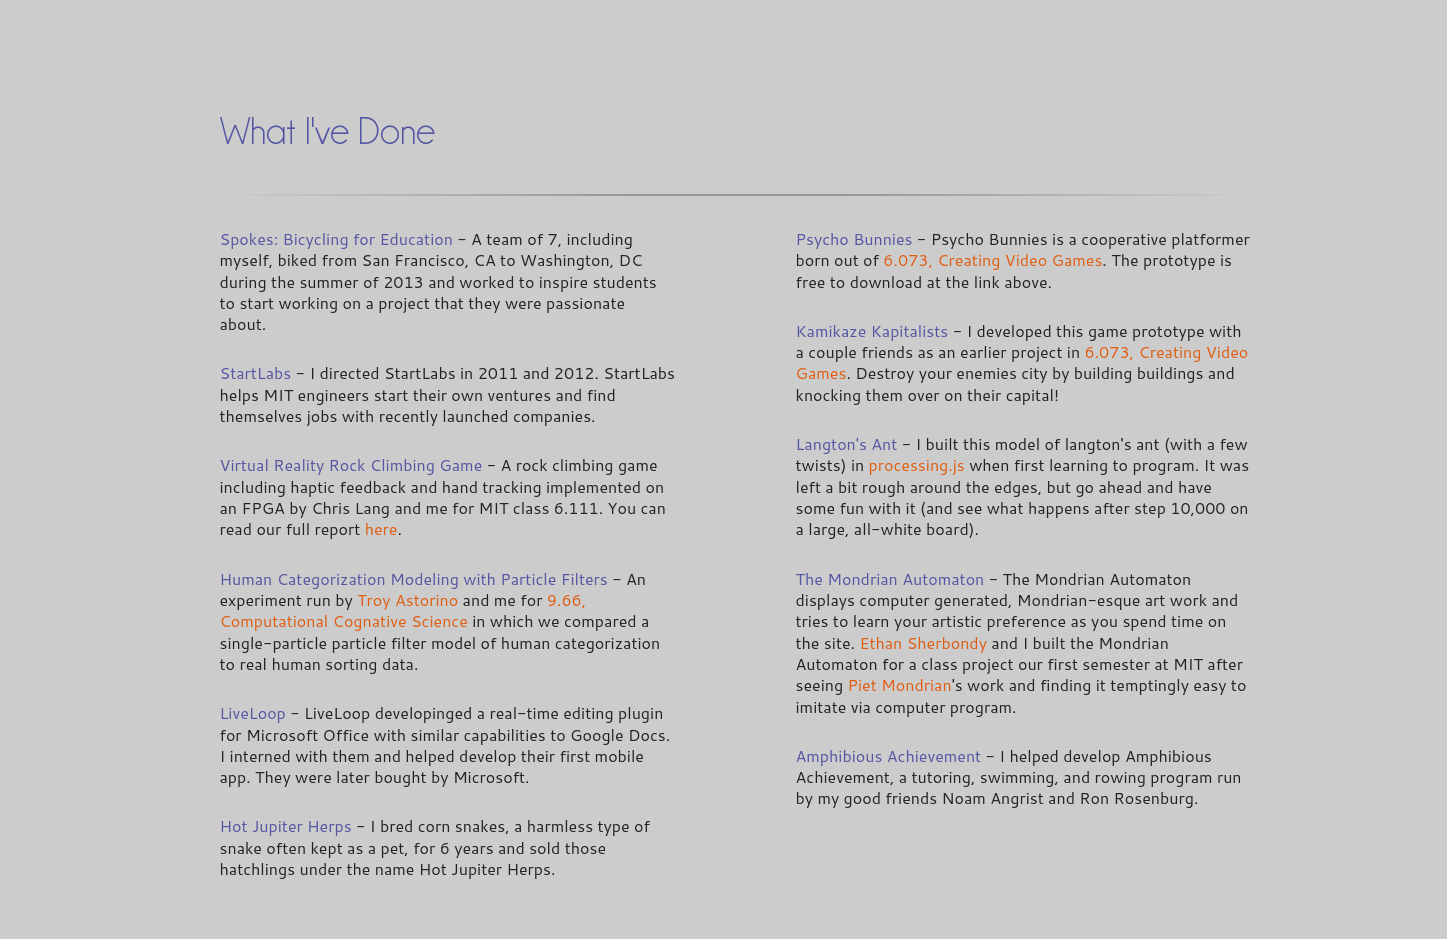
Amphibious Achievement (889, 755)
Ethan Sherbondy (923, 642)
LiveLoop (253, 712)
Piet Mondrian (900, 684)
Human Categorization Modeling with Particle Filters (414, 578)
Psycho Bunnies (854, 238)
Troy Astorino (407, 599)
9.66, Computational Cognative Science (403, 610)
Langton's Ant (847, 443)
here (381, 528)
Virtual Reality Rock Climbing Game (351, 464)
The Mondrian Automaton (890, 578)
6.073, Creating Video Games (992, 259)
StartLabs (256, 372)
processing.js (917, 464)
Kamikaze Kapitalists (872, 330)
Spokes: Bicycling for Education (336, 238)
